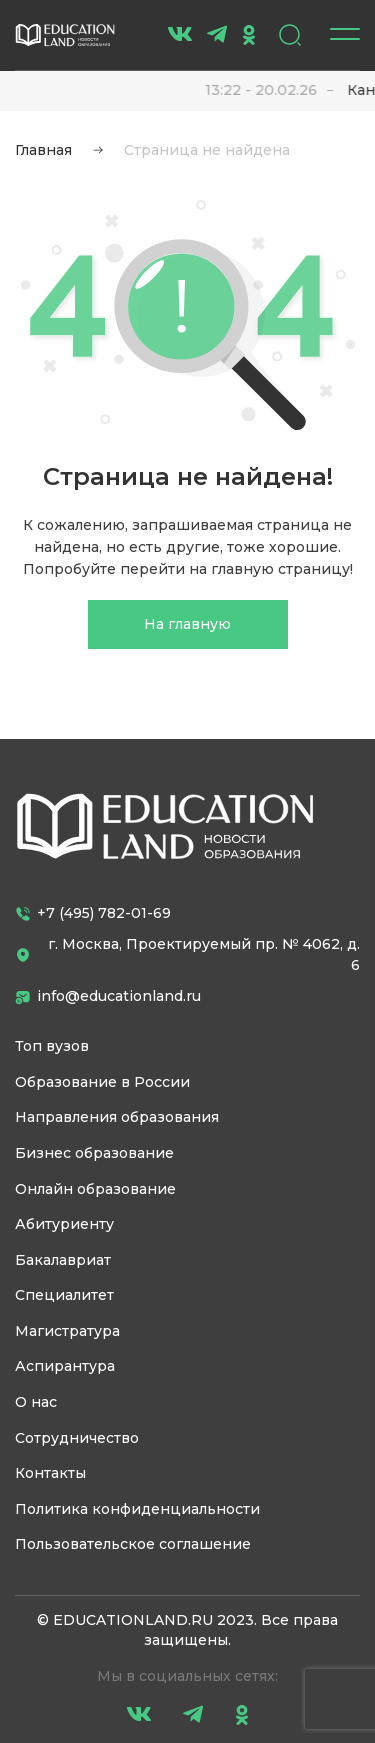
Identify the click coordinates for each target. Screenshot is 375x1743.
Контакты (50, 1473)
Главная (43, 150)
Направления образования (117, 1117)
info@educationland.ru (108, 996)
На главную (187, 624)
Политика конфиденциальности (137, 1509)
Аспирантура (65, 1366)
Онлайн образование (95, 1189)
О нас (36, 1402)
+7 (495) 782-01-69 (93, 913)
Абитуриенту (64, 1224)
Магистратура (67, 1331)
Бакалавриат (63, 1260)
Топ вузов (52, 1046)
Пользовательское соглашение (133, 1544)
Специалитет (64, 1295)
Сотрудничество (77, 1438)
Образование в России (102, 1082)
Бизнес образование (94, 1153)
